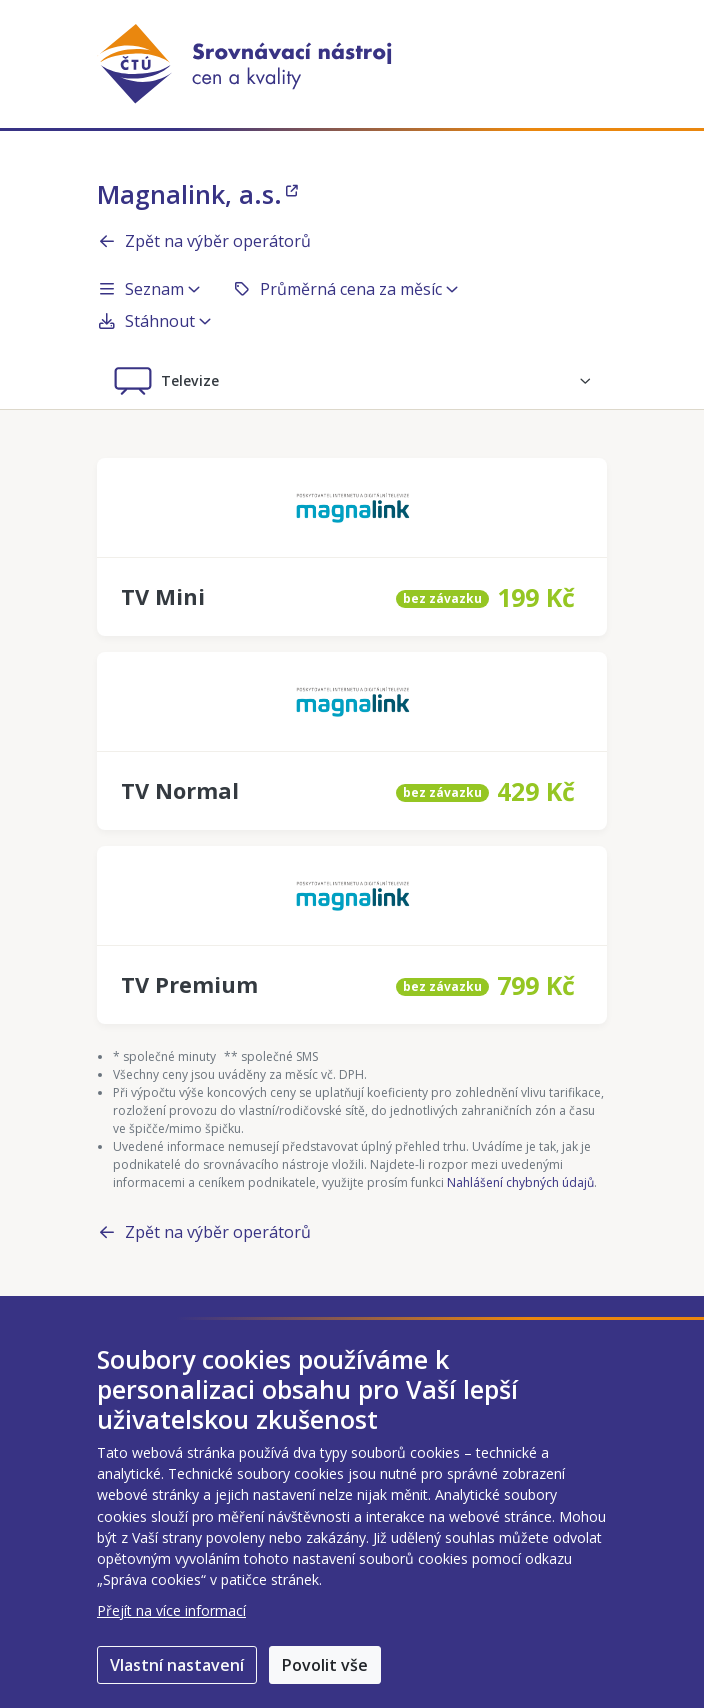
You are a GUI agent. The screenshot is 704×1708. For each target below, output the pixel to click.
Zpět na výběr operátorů (204, 241)
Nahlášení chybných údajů (520, 1182)
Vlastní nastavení (177, 1665)
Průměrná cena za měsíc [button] (345, 289)
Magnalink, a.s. (197, 194)
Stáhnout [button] (154, 321)
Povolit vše (325, 1665)
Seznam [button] (148, 289)
